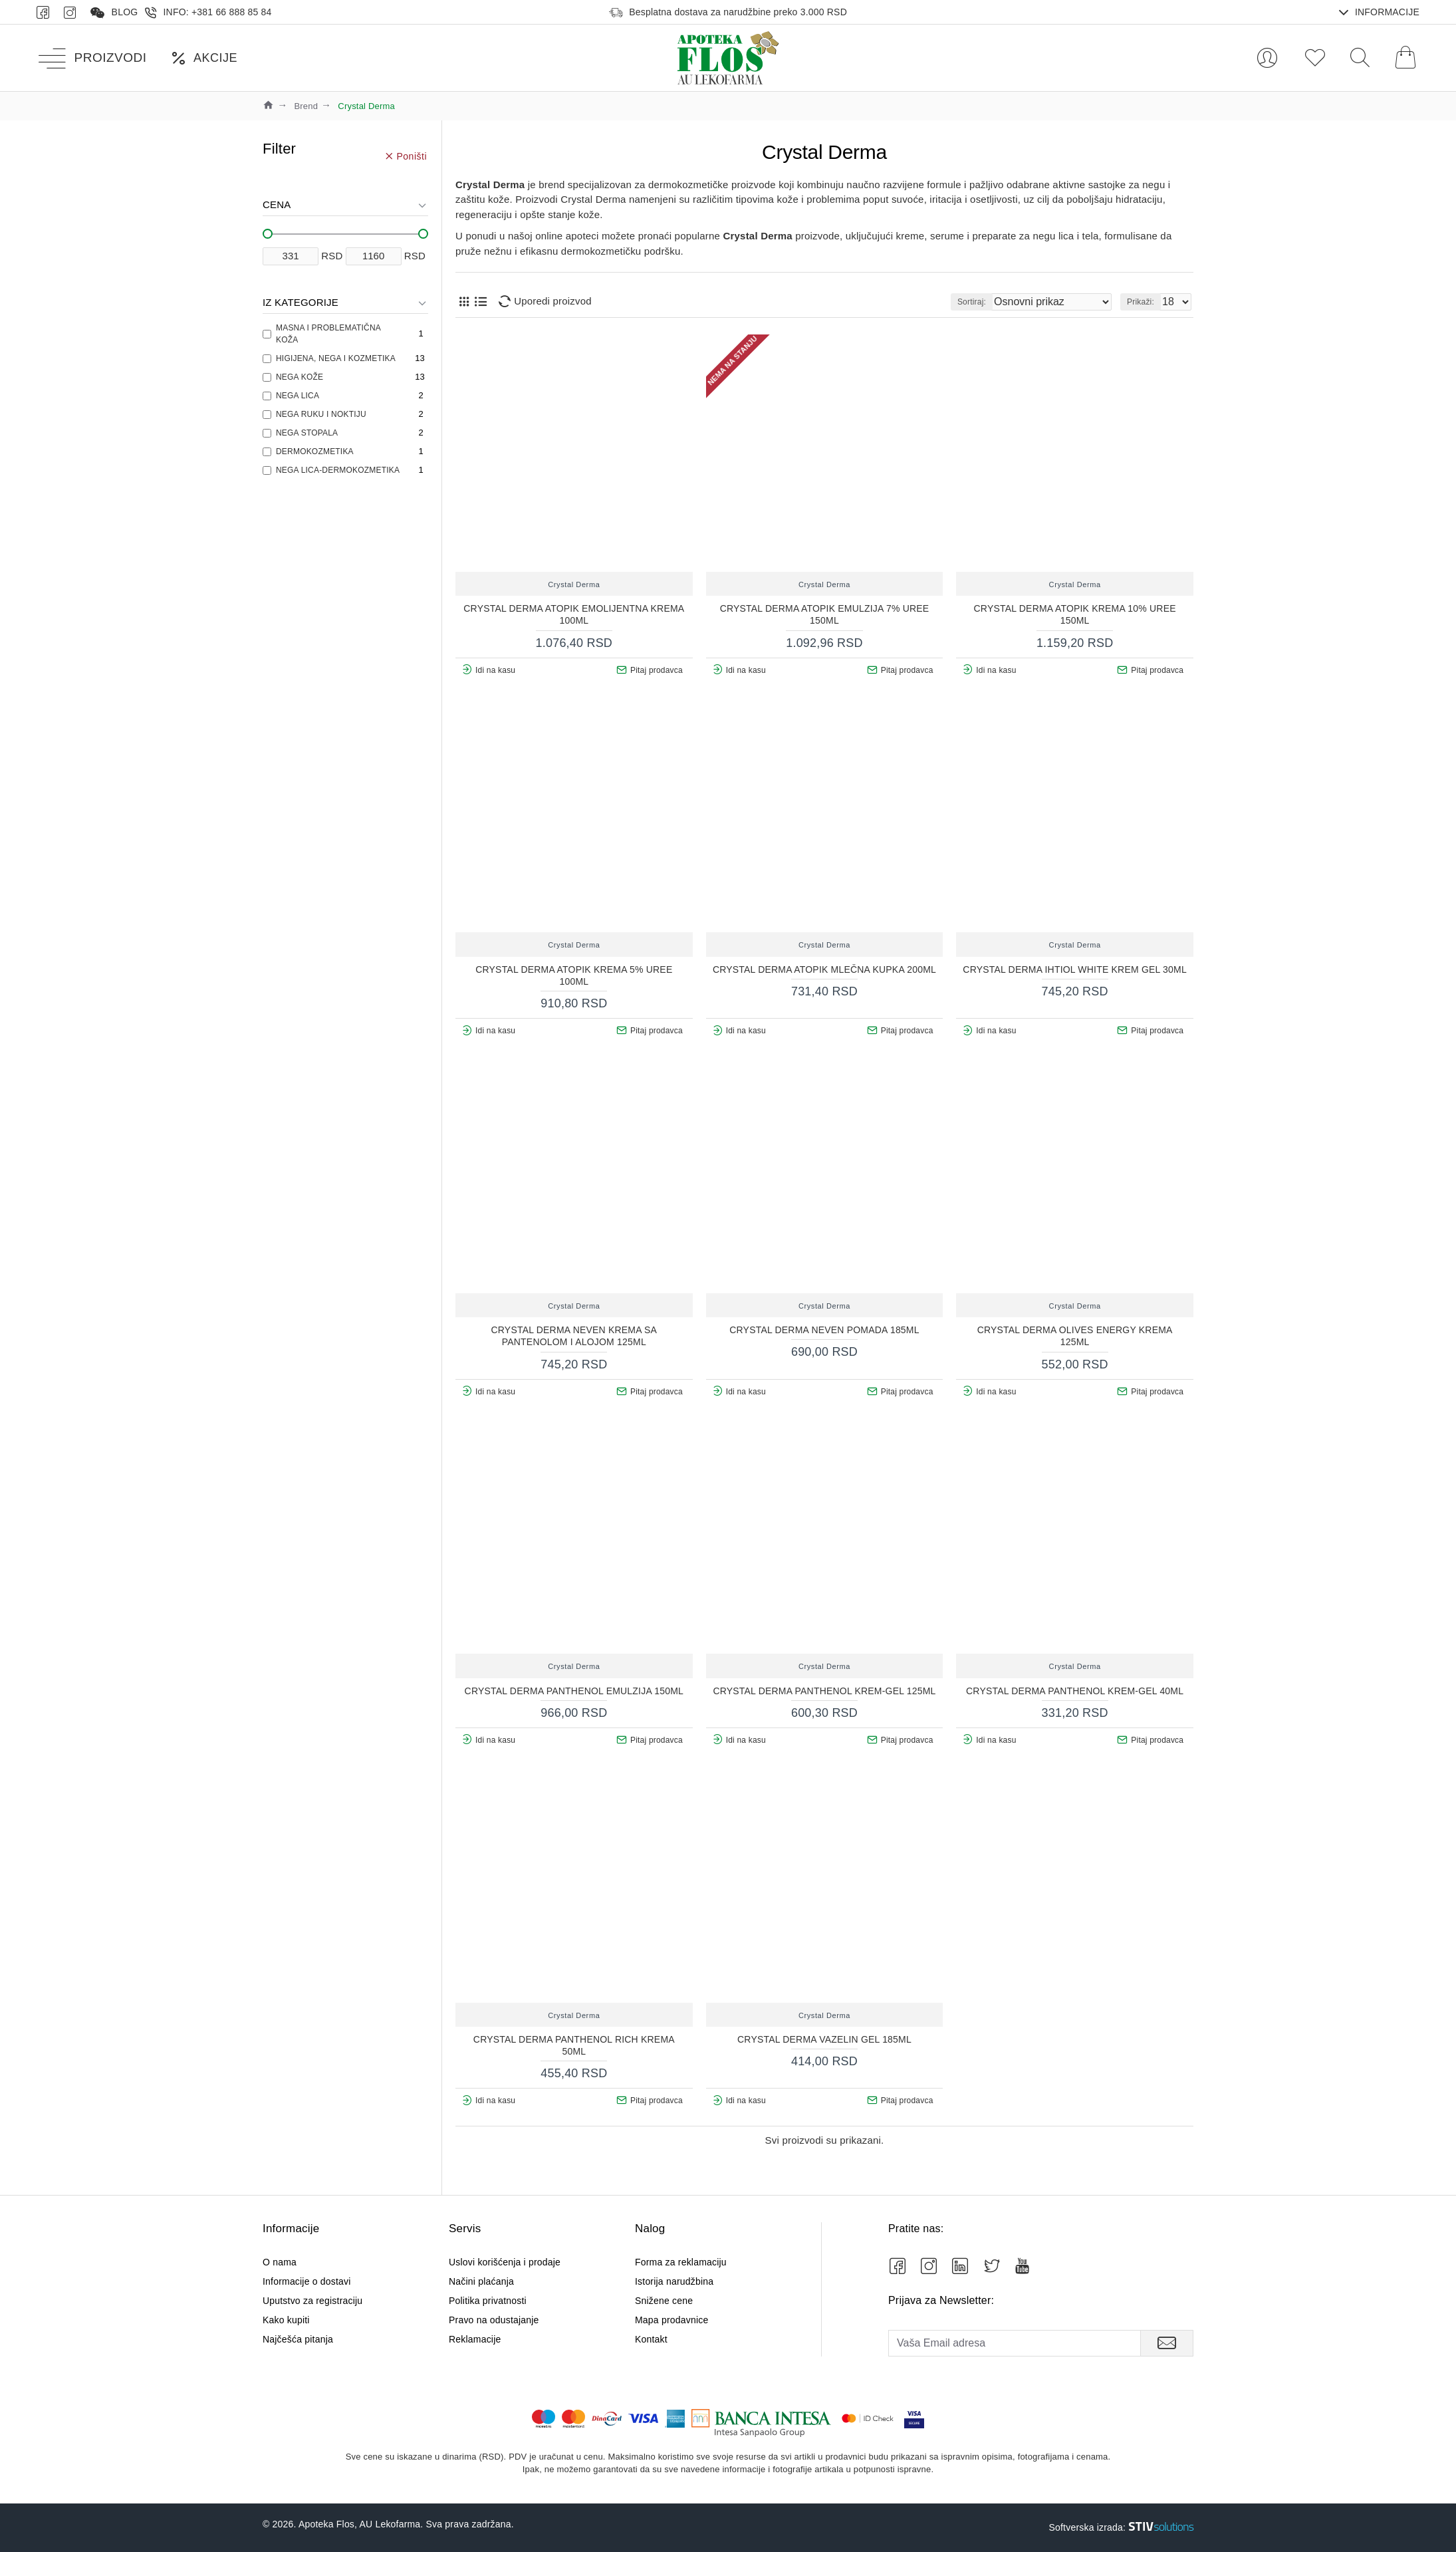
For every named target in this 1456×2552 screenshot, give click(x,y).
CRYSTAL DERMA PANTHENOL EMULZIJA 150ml (574, 1691)
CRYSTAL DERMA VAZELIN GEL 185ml (824, 2039)
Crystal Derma (574, 584)
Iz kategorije (300, 302)
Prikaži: (1144, 302)
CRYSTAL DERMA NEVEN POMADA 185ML (824, 1330)
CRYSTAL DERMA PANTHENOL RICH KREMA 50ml (574, 2045)
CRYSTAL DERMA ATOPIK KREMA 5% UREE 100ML (573, 975)
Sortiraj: (1002, 302)
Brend (306, 106)
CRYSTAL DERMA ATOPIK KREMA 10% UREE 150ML (1075, 614)
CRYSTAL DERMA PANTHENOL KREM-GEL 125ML (824, 1691)
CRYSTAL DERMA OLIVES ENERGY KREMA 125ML (1075, 1336)
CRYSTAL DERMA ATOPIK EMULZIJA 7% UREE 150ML (824, 614)
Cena (277, 204)
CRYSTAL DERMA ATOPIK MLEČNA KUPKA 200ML (824, 969)
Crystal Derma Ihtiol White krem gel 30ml (1075, 969)
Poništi (411, 155)
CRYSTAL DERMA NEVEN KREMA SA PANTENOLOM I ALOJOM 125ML (574, 1336)
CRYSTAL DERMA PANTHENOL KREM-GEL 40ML (1074, 1691)
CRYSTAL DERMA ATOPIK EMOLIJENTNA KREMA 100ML (573, 614)
